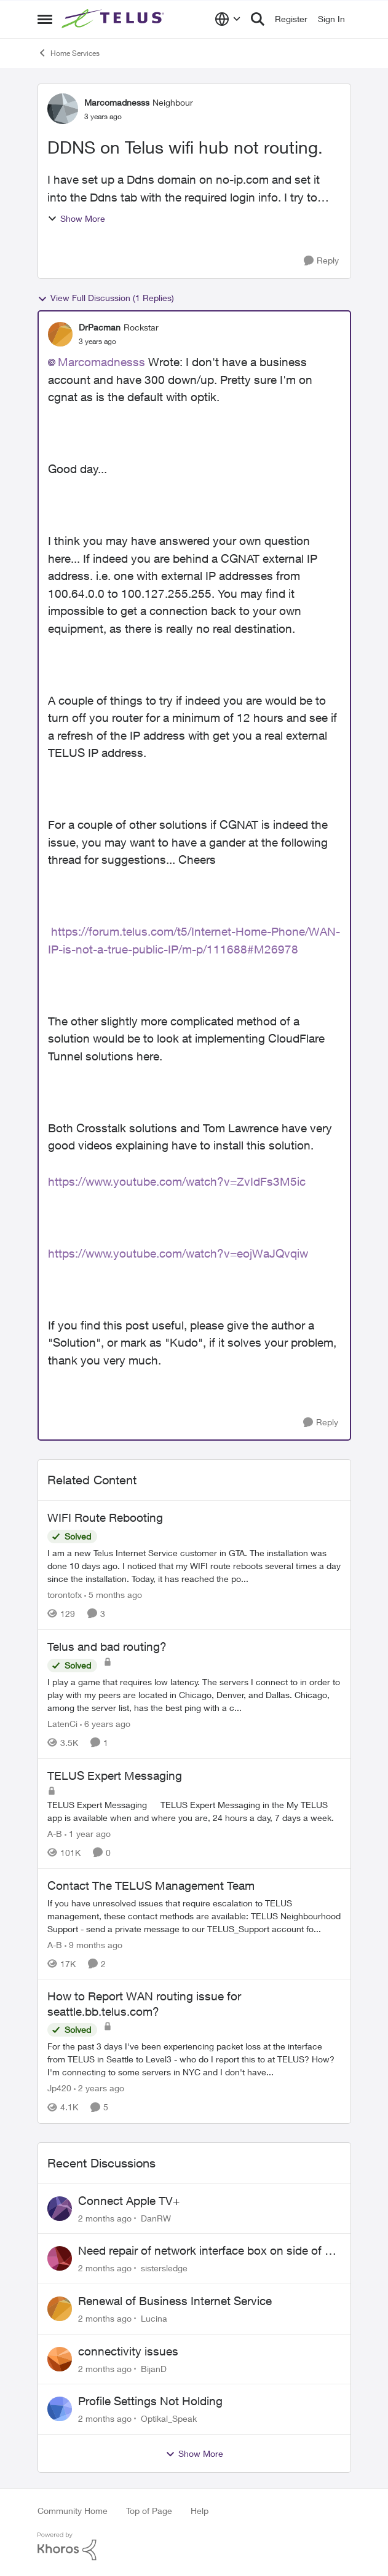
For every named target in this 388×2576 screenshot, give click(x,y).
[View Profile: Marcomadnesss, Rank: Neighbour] (62, 108)
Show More (76, 218)
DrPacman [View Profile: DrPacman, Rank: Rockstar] (100, 327)
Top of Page (149, 2510)
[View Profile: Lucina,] (59, 2308)
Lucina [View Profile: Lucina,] (154, 2318)
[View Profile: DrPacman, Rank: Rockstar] (60, 334)
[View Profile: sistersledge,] (59, 2258)
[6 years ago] (105, 1723)
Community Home (73, 2510)
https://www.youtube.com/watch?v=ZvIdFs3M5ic (177, 1181)
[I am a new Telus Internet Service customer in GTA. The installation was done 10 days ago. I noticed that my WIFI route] (194, 1565)
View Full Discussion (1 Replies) (106, 297)
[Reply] (321, 261)
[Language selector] (228, 19)
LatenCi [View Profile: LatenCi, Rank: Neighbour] (62, 1723)
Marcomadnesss (101, 362)
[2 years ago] (99, 2088)
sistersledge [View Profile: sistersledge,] (164, 2268)
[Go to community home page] (114, 19)
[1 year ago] (88, 1833)
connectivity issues (128, 2351)
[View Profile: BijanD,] (59, 2359)
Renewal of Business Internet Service (175, 2301)
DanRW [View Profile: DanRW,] (156, 2217)
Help (199, 2510)
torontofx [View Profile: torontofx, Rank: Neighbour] (64, 1594)
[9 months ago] (93, 1944)
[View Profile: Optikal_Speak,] (59, 2409)
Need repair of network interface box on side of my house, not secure (209, 2251)
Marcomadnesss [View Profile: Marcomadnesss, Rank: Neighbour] (116, 102)
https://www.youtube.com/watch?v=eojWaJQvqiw (178, 1253)
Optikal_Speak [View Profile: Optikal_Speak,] (169, 2418)
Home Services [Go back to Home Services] (69, 53)
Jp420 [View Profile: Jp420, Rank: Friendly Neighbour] (59, 2088)
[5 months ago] (113, 1594)
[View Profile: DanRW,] (59, 2208)
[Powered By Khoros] (194, 2546)
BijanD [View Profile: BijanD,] (154, 2368)
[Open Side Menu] (44, 19)
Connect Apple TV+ (129, 2200)
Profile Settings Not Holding (150, 2401)
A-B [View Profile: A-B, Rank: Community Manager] (54, 1833)
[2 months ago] (105, 2217)
